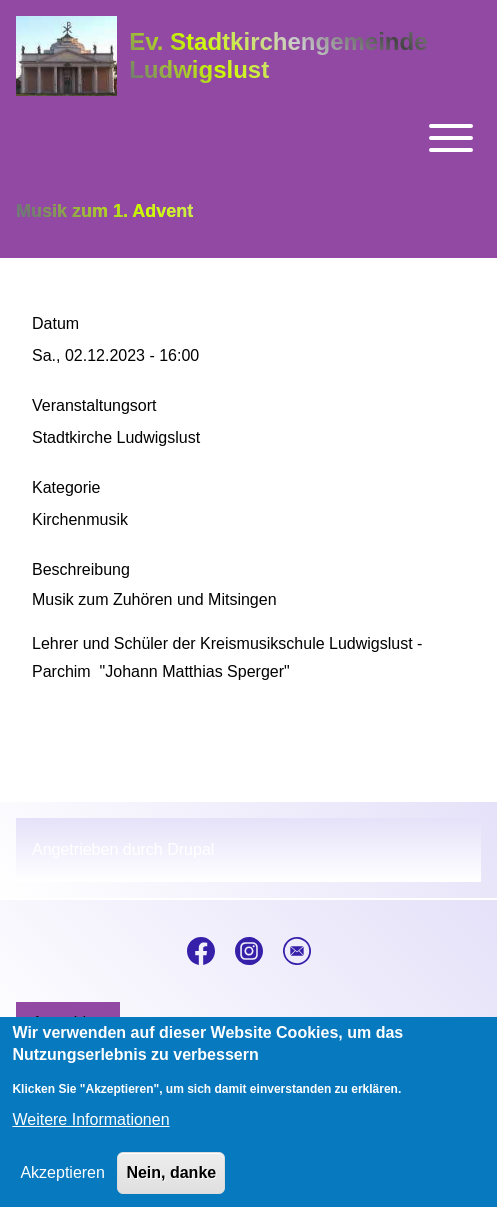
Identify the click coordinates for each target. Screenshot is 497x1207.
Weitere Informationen (90, 1133)
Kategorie (66, 487)
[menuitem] (68, 1023)
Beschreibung (81, 569)
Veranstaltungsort (94, 405)
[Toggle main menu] (248, 138)
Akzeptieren (62, 1186)
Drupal (190, 849)
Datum (55, 323)
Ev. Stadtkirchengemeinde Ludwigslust (278, 55)
